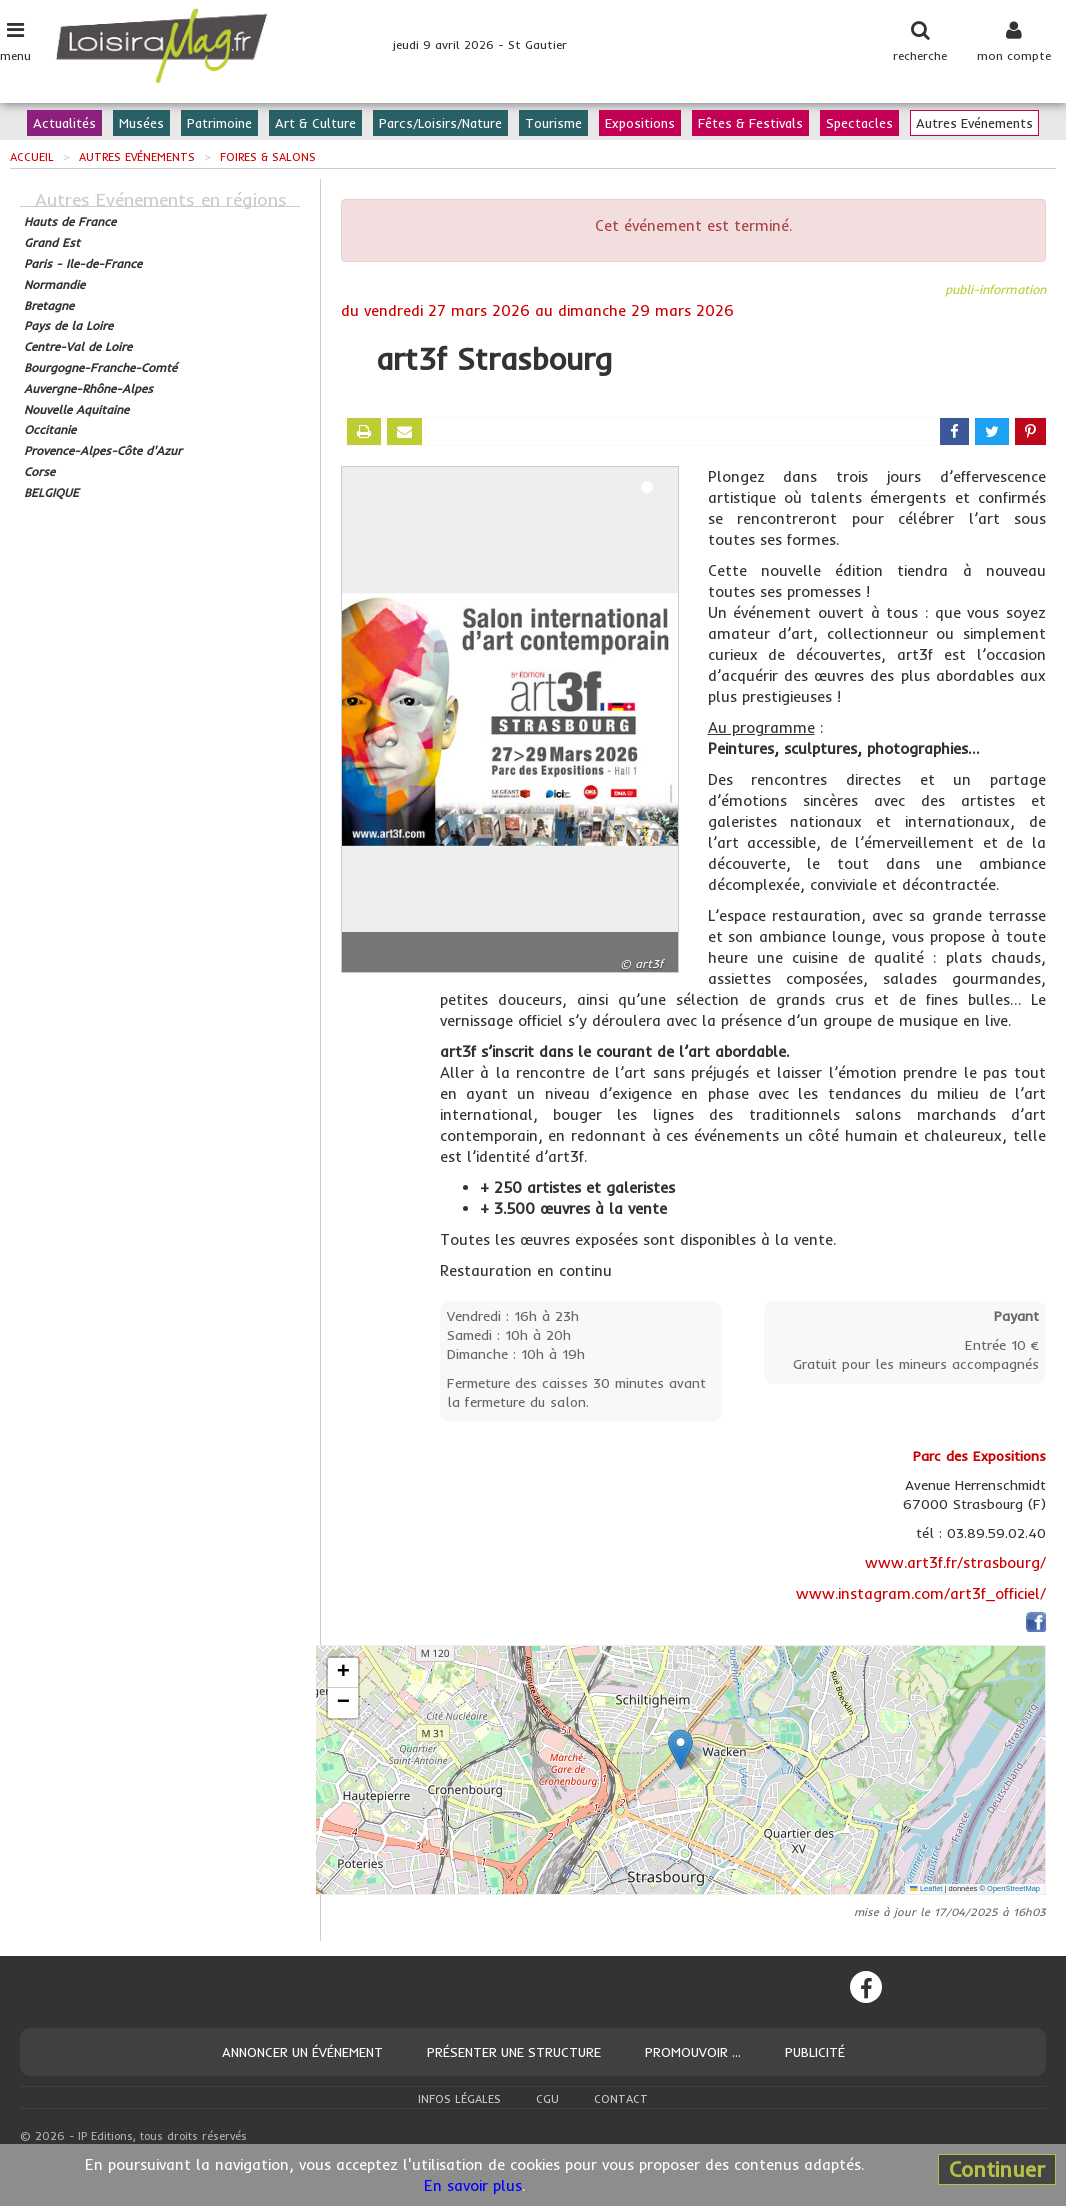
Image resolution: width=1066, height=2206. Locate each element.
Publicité (815, 2052)
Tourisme (553, 123)
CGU (547, 2099)
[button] (680, 1749)
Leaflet (926, 1888)
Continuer (997, 2169)
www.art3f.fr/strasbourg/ (955, 1562)
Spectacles (859, 123)
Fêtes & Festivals (750, 123)
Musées (141, 123)
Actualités (64, 123)
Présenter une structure (514, 2052)
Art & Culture (315, 123)
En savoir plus (473, 2185)
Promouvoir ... (693, 2052)
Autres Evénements (974, 123)
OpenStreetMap (1013, 1888)
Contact (621, 2099)
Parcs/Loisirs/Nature (440, 123)
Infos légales (459, 2099)
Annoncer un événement (302, 2052)
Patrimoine (219, 123)
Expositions (640, 123)
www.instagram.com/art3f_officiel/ (921, 1593)
